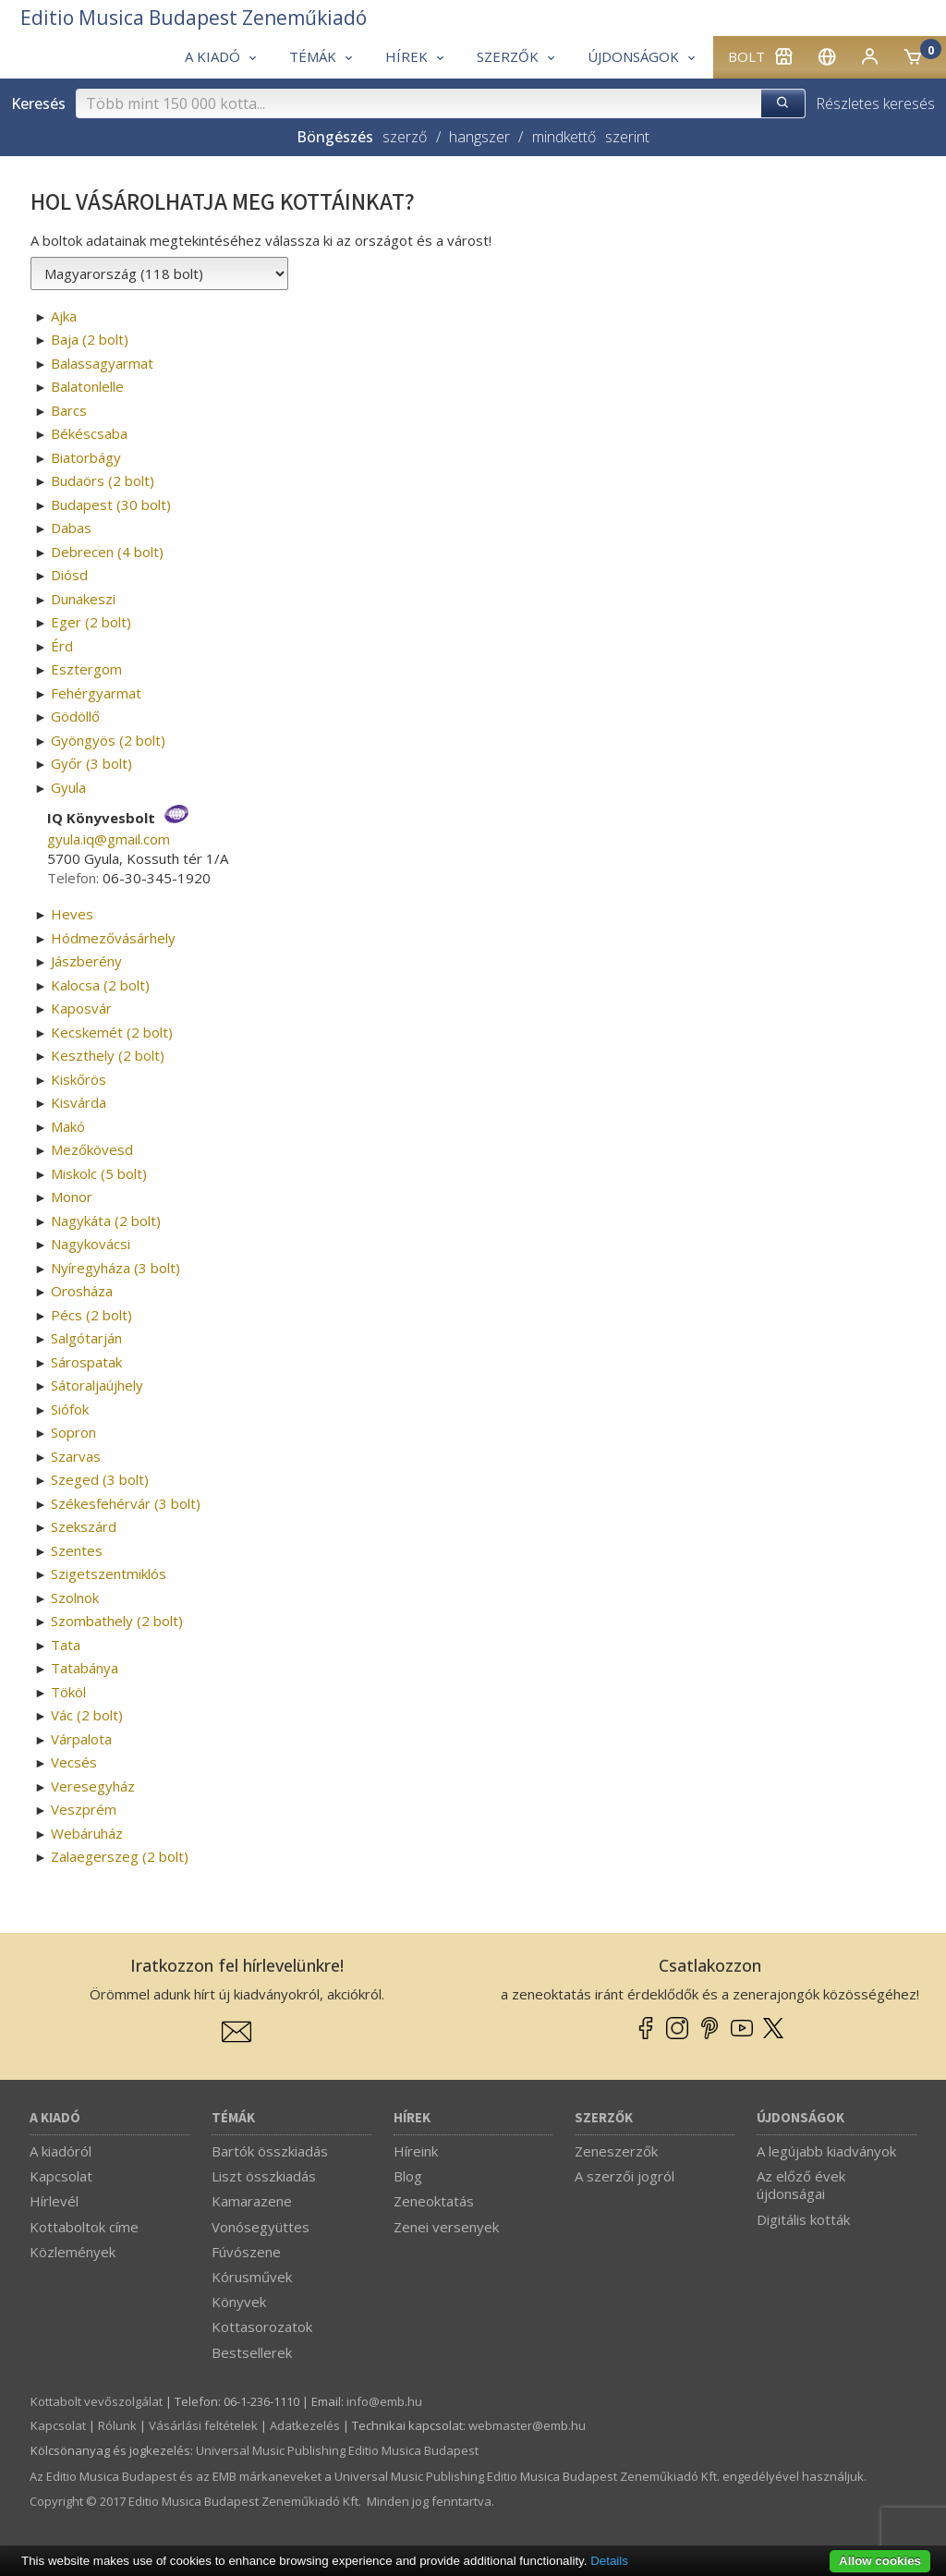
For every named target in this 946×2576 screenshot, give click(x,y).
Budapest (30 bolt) (111, 504)
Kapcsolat (61, 2176)
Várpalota (81, 1739)
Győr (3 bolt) (91, 763)
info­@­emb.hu (384, 2401)
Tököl (68, 1692)
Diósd (69, 574)
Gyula (68, 787)
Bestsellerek (252, 2352)
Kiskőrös (78, 1079)
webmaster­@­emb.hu (527, 2425)
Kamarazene (252, 2201)
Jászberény (86, 961)
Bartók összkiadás (270, 2151)
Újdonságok (800, 2118)
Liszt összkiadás (264, 2176)
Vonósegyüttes (260, 2227)
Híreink (416, 2151)
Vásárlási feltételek (203, 2425)
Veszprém (83, 1809)
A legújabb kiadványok (826, 2151)
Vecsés (74, 1762)
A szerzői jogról (624, 2176)
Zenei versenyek (446, 2227)
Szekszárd (83, 1526)
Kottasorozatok (262, 2326)
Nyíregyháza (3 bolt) (115, 1267)
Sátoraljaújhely (97, 1385)
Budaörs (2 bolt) (102, 480)
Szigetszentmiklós (108, 1573)
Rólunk (117, 2425)
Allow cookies (880, 2561)
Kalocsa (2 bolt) (100, 985)
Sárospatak (86, 1362)
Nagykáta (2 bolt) (106, 1220)
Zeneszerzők (616, 2151)
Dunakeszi (83, 598)
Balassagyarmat (102, 363)
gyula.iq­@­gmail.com (108, 839)
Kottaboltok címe (84, 2227)
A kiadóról (60, 2151)
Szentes (77, 1550)
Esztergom (86, 669)
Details (609, 2561)
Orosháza (82, 1291)
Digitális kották (803, 2219)
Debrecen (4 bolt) (107, 551)
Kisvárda (78, 1102)
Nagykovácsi (90, 1243)
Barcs (69, 410)
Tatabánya (84, 1668)
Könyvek (239, 2301)
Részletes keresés (875, 103)
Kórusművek (252, 2276)
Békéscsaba (89, 433)
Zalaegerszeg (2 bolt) (119, 1856)
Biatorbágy (86, 457)
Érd (62, 646)
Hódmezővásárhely (113, 938)
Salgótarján (86, 1338)
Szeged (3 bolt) (100, 1479)
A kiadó (55, 2118)
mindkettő (564, 137)
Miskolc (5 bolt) (99, 1173)
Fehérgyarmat (96, 693)
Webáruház (87, 1833)
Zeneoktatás (434, 2201)
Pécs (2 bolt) (91, 1315)
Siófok (70, 1409)
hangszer (479, 137)
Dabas (71, 527)
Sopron (73, 1432)
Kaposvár (81, 1008)
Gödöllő (75, 716)
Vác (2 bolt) (87, 1715)
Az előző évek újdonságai (801, 2185)
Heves (72, 914)
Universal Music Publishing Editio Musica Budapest (337, 2450)
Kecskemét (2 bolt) (112, 1032)
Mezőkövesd (92, 1149)
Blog (408, 2176)
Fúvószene (246, 2251)
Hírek (412, 2118)
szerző (404, 137)
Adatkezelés (305, 2425)
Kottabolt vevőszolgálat (96, 2401)
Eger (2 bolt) (91, 622)
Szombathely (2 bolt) (117, 1620)
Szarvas (76, 1456)
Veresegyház (93, 1786)
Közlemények (72, 2251)
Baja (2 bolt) (89, 339)
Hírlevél (54, 2201)
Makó (68, 1126)
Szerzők (604, 2118)
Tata (65, 1644)
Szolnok (75, 1597)
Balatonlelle (87, 386)
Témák (233, 2118)
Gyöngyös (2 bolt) (108, 740)
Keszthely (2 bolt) (107, 1055)
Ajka (64, 316)
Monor (71, 1196)
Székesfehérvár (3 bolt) (125, 1503)
